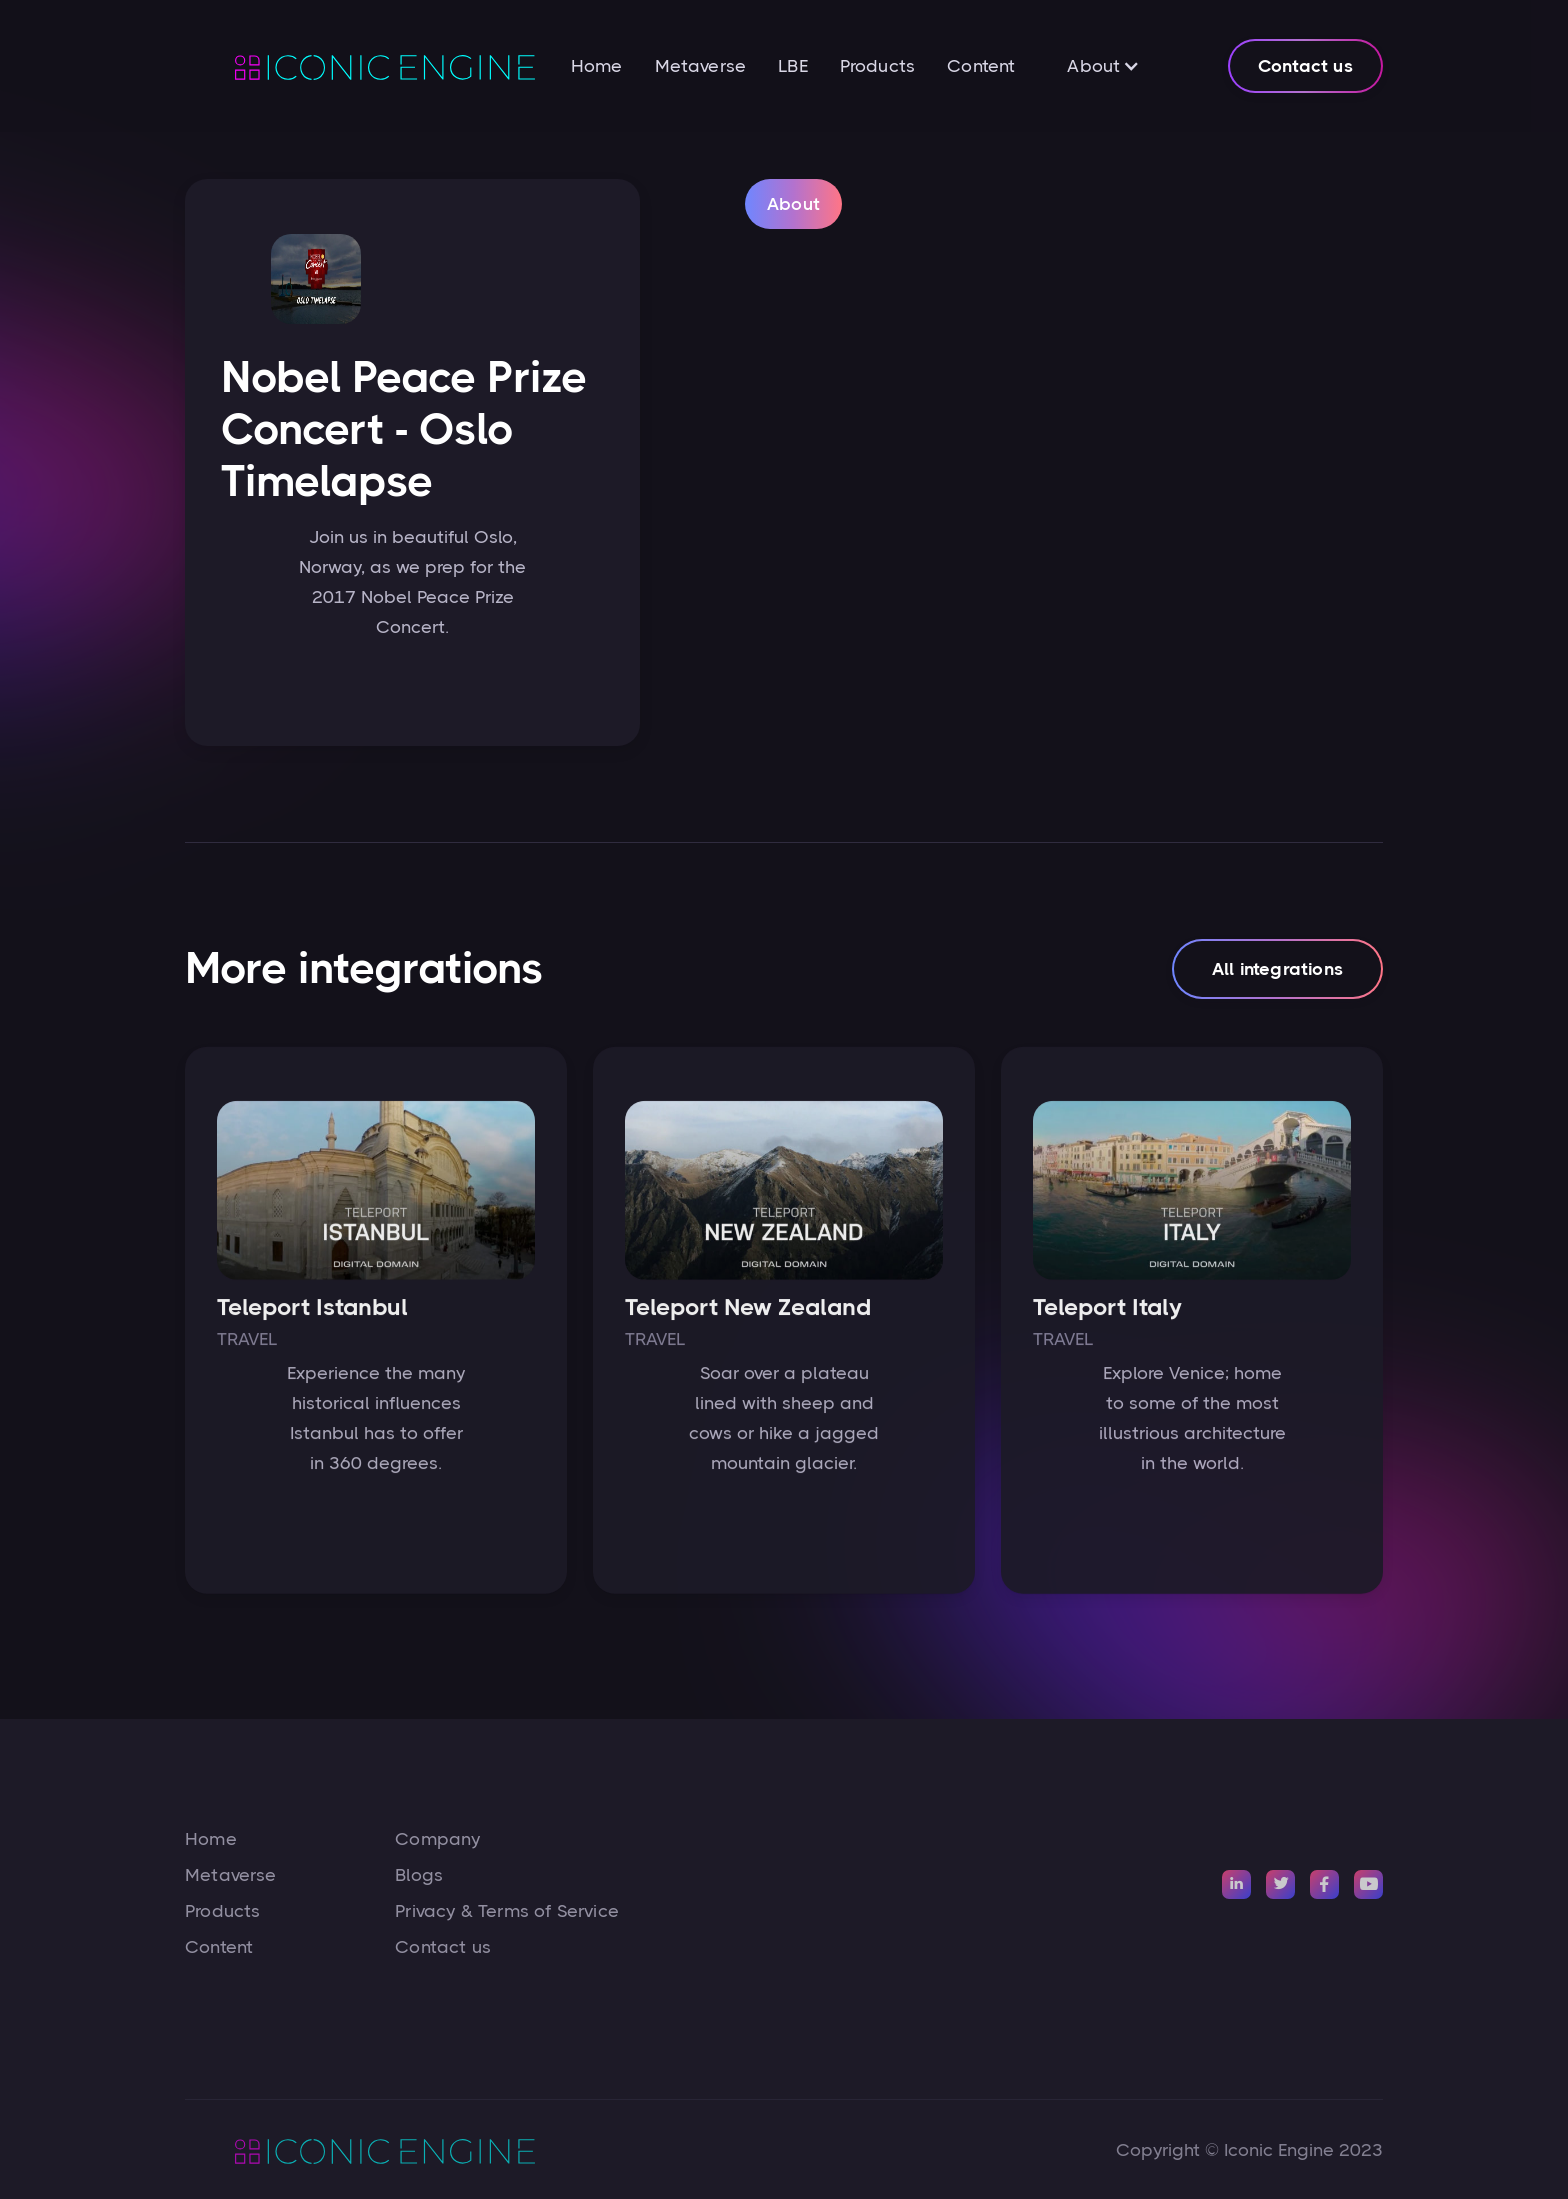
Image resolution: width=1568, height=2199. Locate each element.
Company (437, 1839)
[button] (1103, 66)
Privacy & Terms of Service (507, 1911)
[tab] (793, 206)
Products (877, 66)
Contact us (1305, 66)
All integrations (1277, 976)
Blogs (419, 1875)
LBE (793, 66)
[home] (360, 66)
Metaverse (701, 66)
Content (981, 66)
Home (597, 66)
